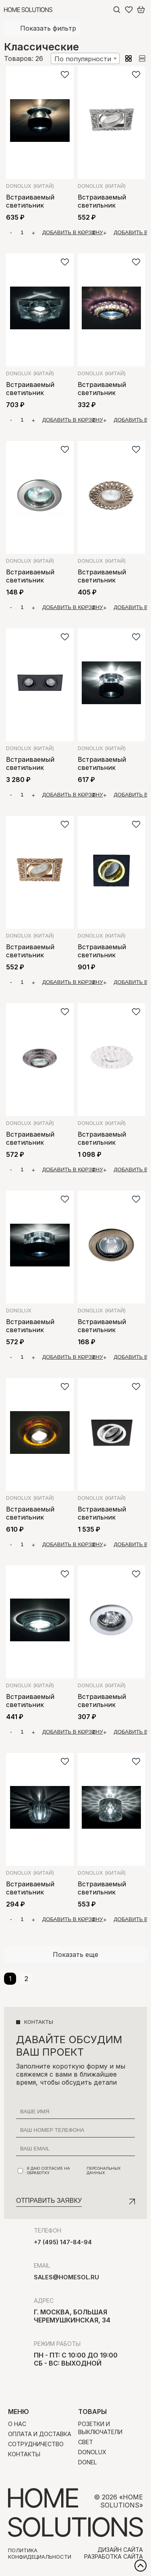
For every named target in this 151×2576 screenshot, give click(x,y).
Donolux (30, 186)
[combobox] (85, 58)
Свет (85, 2442)
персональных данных (104, 2170)
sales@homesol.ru (66, 2277)
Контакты (24, 2454)
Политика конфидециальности (39, 2553)
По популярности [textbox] (82, 59)
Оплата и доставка (39, 2433)
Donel (87, 2462)
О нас (17, 2423)
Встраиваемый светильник (30, 201)
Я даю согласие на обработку (76, 2170)
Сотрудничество (36, 2444)
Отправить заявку (49, 2200)
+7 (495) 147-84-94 (63, 2242)
